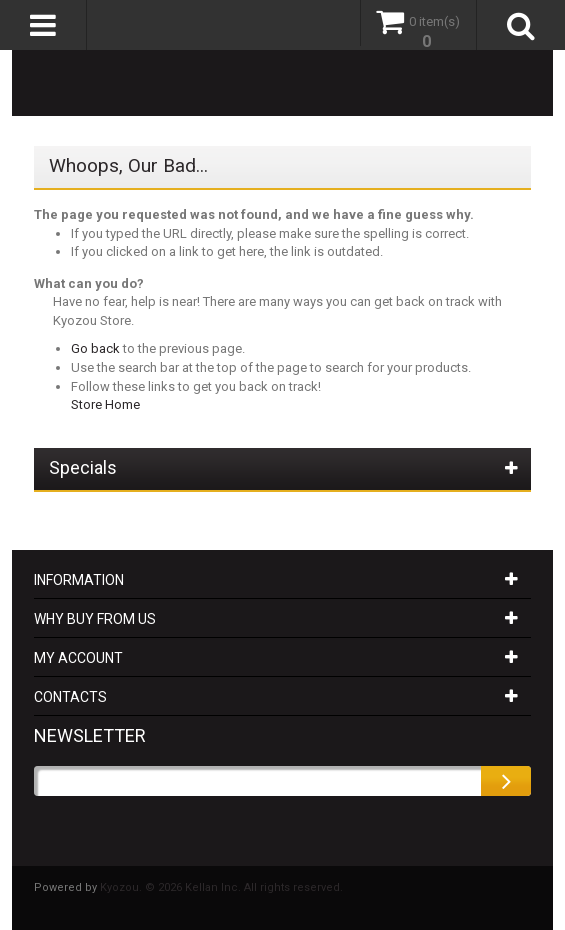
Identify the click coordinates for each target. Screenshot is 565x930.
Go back (95, 348)
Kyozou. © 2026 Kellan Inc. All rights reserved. (221, 887)
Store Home (105, 404)
